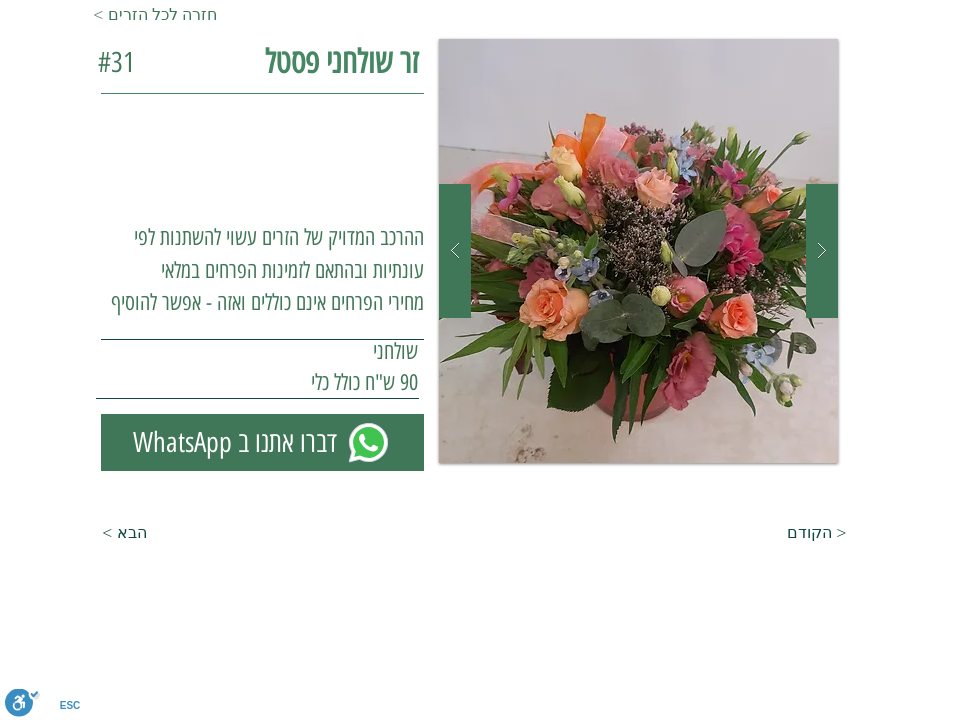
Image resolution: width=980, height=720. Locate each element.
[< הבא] (97, 533)
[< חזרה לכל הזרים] (159, 15)
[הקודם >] (837, 533)
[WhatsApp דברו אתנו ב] (262, 442)
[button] (638, 251)
